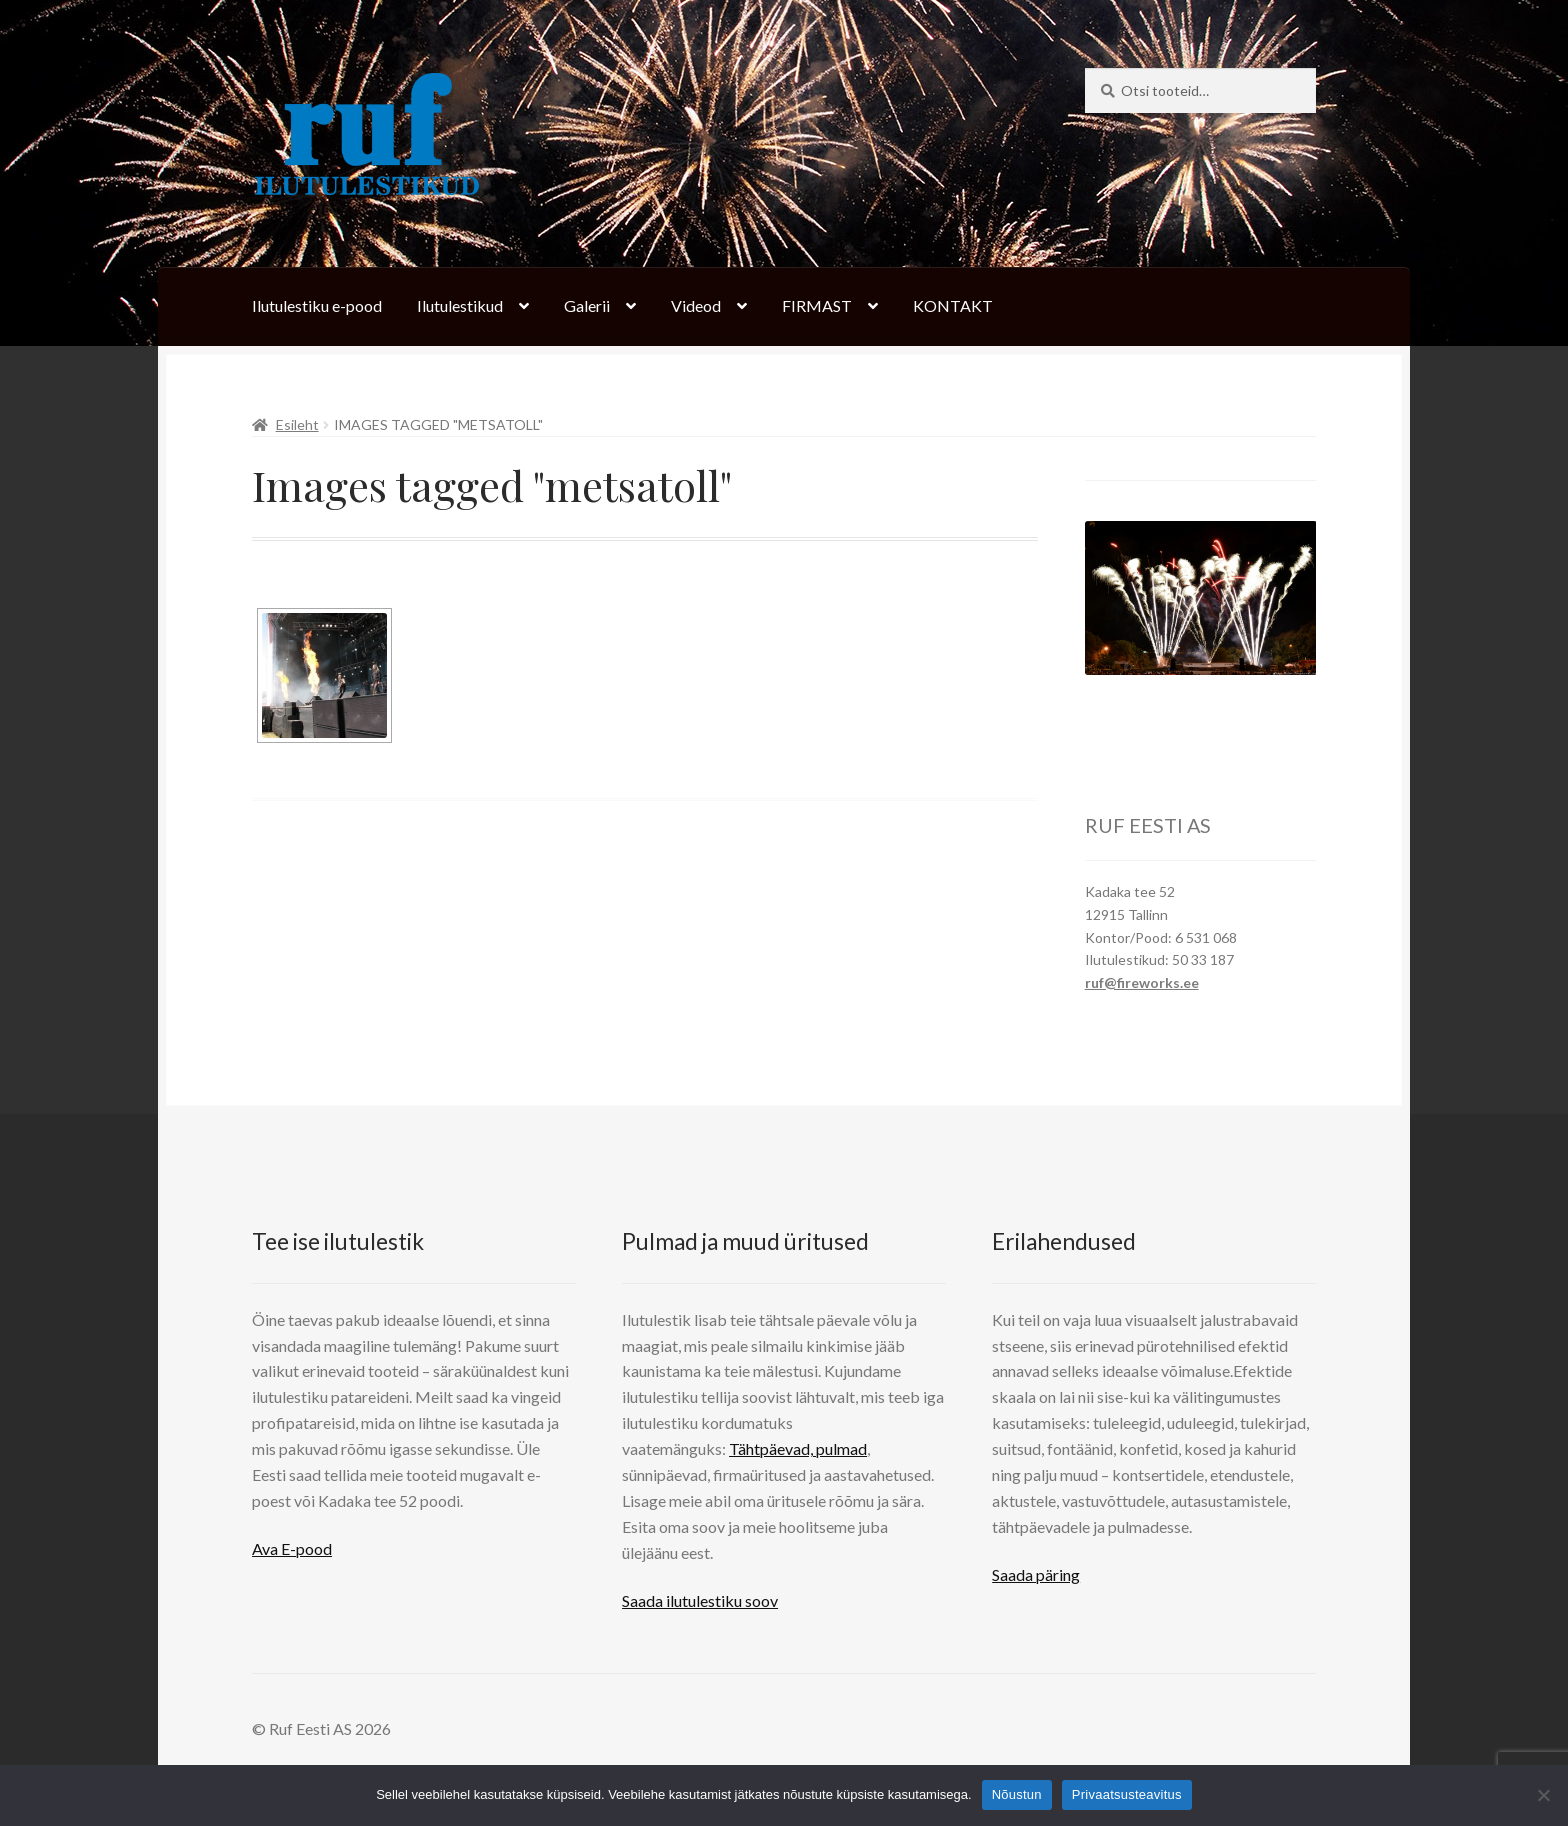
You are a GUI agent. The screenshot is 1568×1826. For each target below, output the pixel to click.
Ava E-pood (292, 1548)
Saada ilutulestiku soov (700, 1600)
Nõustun (1017, 1794)
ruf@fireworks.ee (1142, 982)
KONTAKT (953, 305)
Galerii (587, 305)
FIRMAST (817, 305)
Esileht (297, 424)
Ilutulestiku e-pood (317, 305)
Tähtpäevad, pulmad (798, 1448)
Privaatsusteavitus (1127, 1794)
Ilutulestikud (460, 305)
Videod (696, 305)
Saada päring (1036, 1574)
